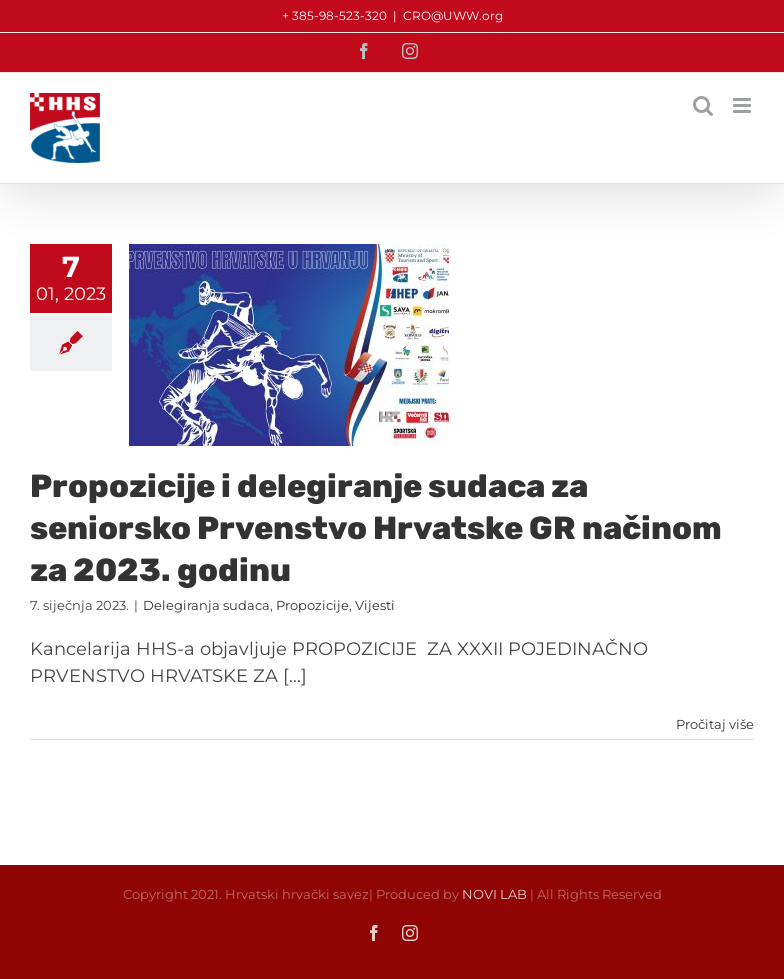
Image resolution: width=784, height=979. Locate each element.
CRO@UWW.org (453, 15)
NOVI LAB (494, 894)
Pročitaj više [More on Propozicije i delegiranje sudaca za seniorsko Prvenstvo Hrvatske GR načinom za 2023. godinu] (715, 724)
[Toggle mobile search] (703, 105)
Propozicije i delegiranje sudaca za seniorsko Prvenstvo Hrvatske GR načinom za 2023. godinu (376, 527)
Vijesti (375, 605)
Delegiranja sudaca (206, 605)
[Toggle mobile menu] (743, 105)
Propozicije (312, 605)
